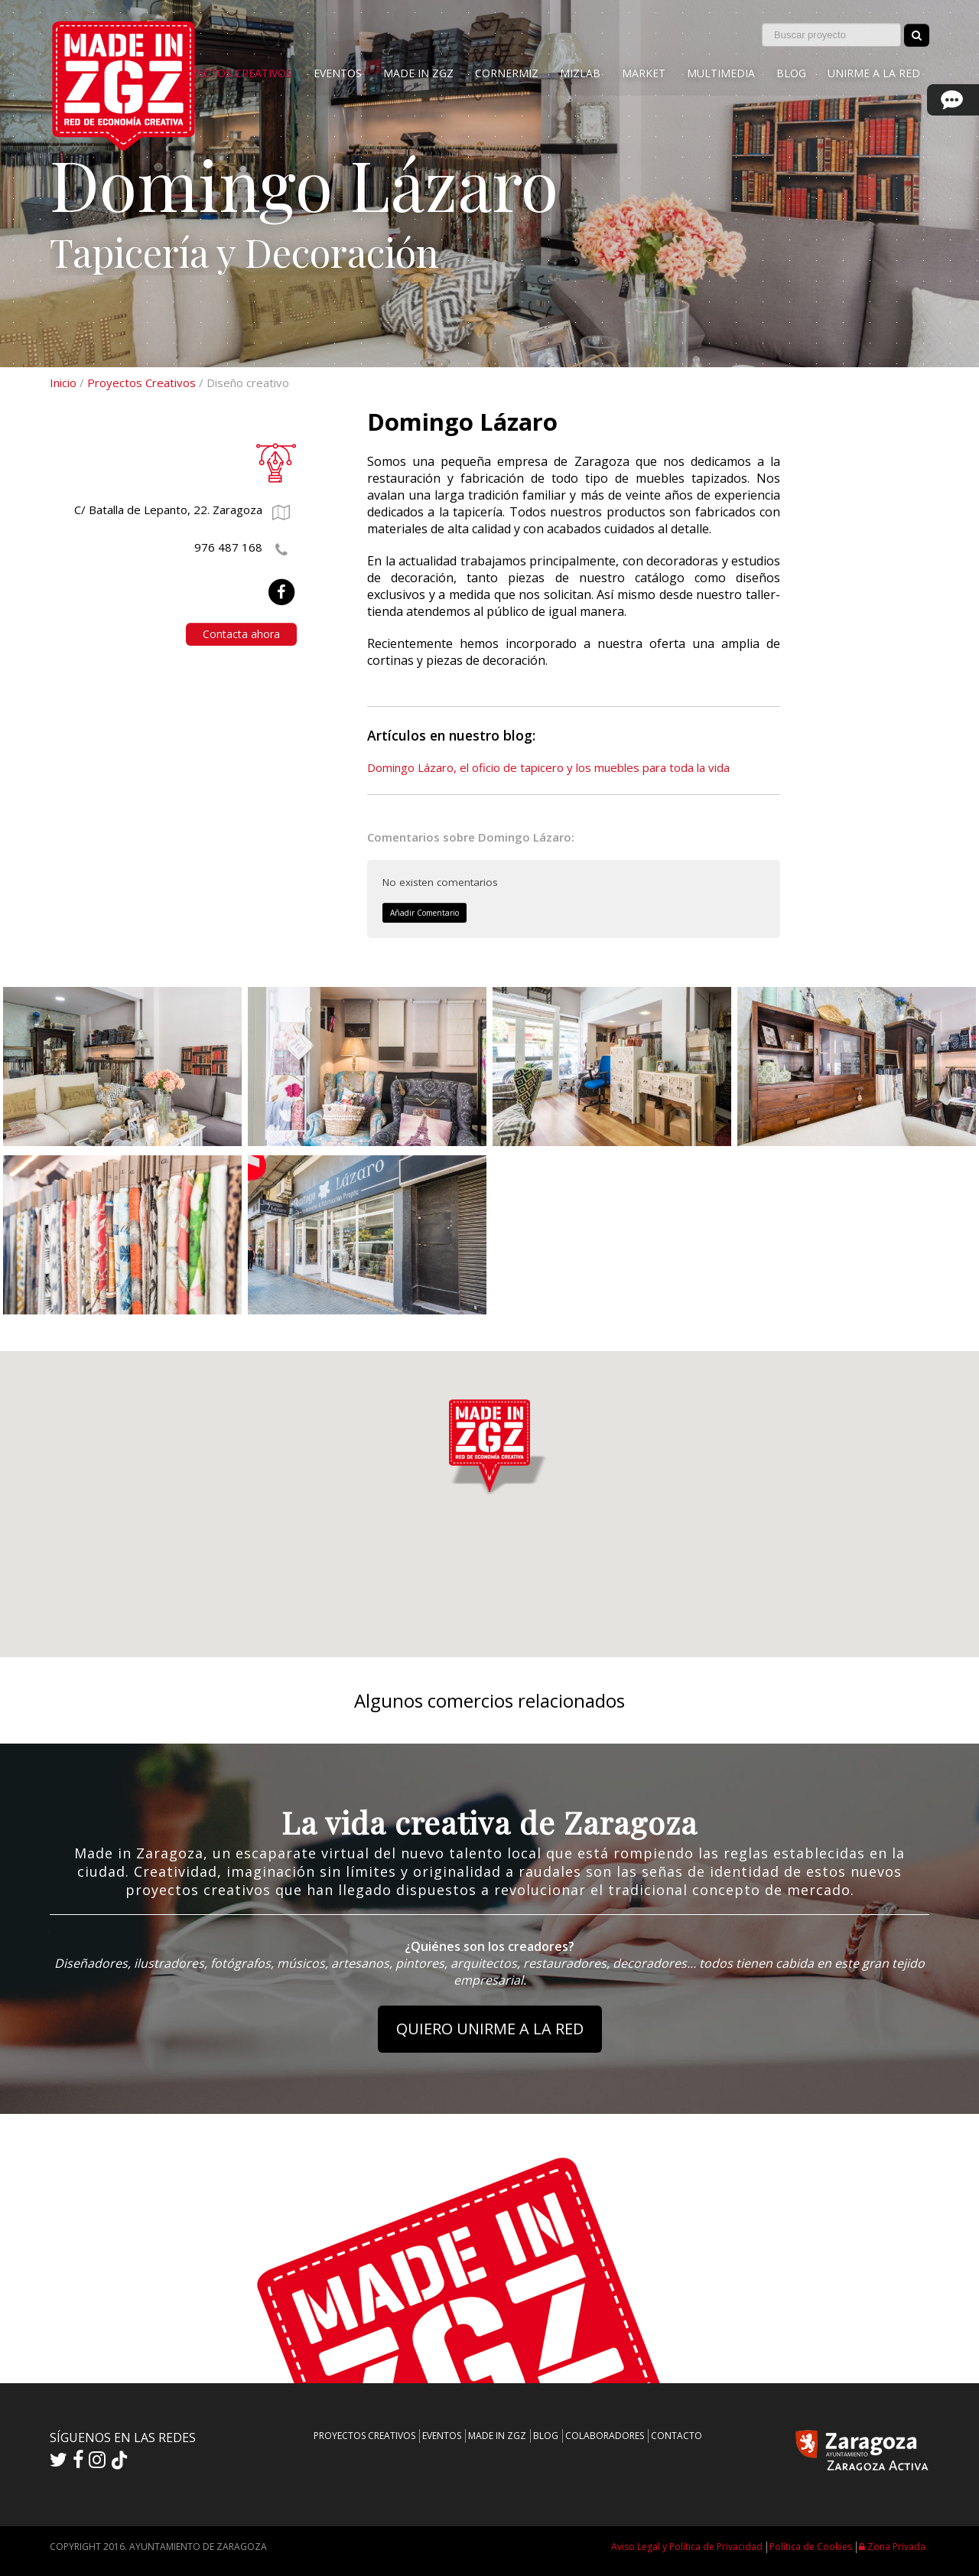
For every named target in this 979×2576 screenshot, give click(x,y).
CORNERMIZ (506, 73)
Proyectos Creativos (141, 382)
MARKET (643, 73)
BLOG (791, 73)
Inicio (63, 382)
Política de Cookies (810, 2546)
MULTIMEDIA (721, 73)
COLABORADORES (604, 2435)
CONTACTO (676, 2435)
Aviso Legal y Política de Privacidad (687, 2546)
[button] (489, 1442)
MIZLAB (580, 73)
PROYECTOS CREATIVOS (230, 73)
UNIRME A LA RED (874, 73)
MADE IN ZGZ (418, 73)
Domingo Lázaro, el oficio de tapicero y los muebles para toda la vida (548, 767)
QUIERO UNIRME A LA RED (490, 2028)
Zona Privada (892, 2546)
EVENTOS (338, 73)
